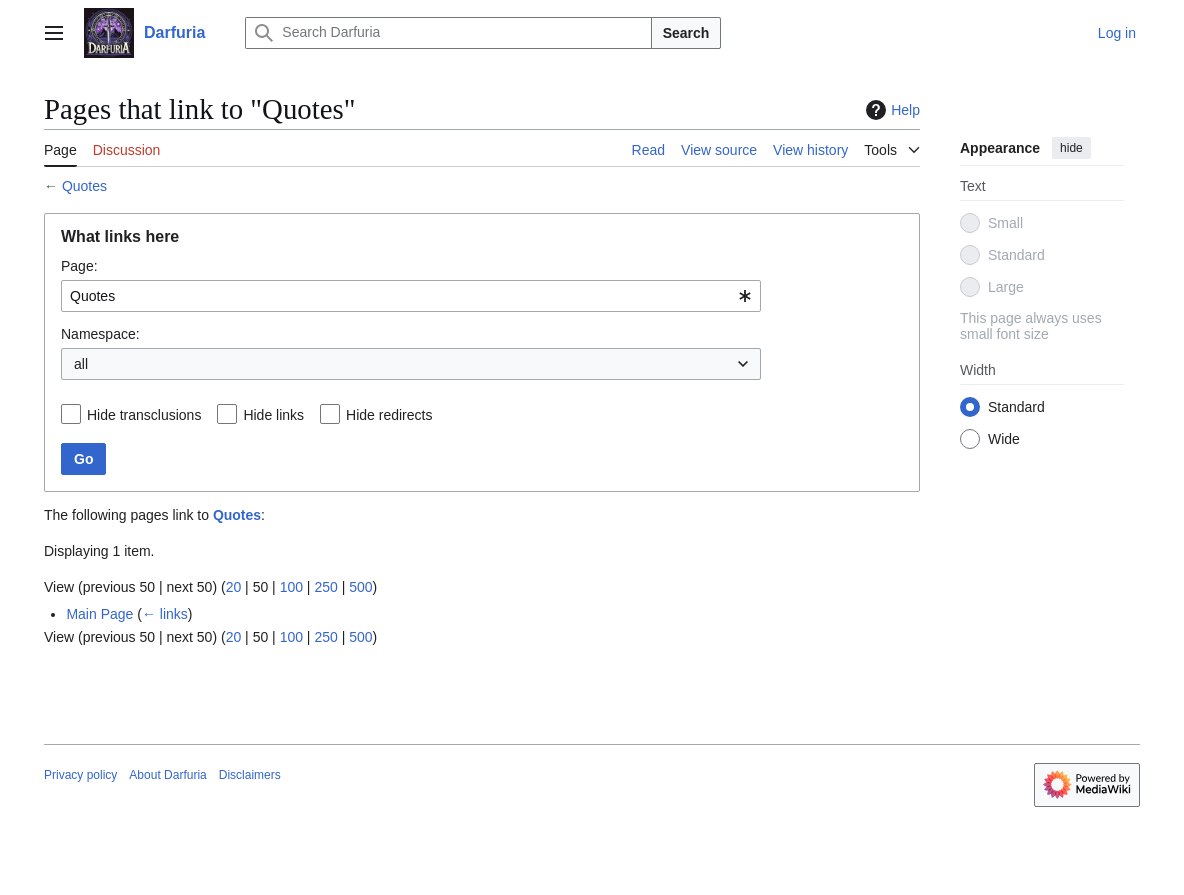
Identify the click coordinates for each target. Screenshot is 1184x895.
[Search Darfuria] (448, 33)
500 (360, 587)
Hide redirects (389, 415)
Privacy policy (80, 775)
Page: (79, 266)
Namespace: (100, 334)
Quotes (84, 186)
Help (890, 110)
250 (325, 587)
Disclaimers (250, 775)
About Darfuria (167, 775)
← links (165, 614)
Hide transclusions (144, 415)
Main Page (99, 614)
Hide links (273, 415)
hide (1071, 148)
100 (291, 587)
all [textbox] (81, 364)
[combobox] (411, 296)
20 (234, 587)
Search (686, 33)
